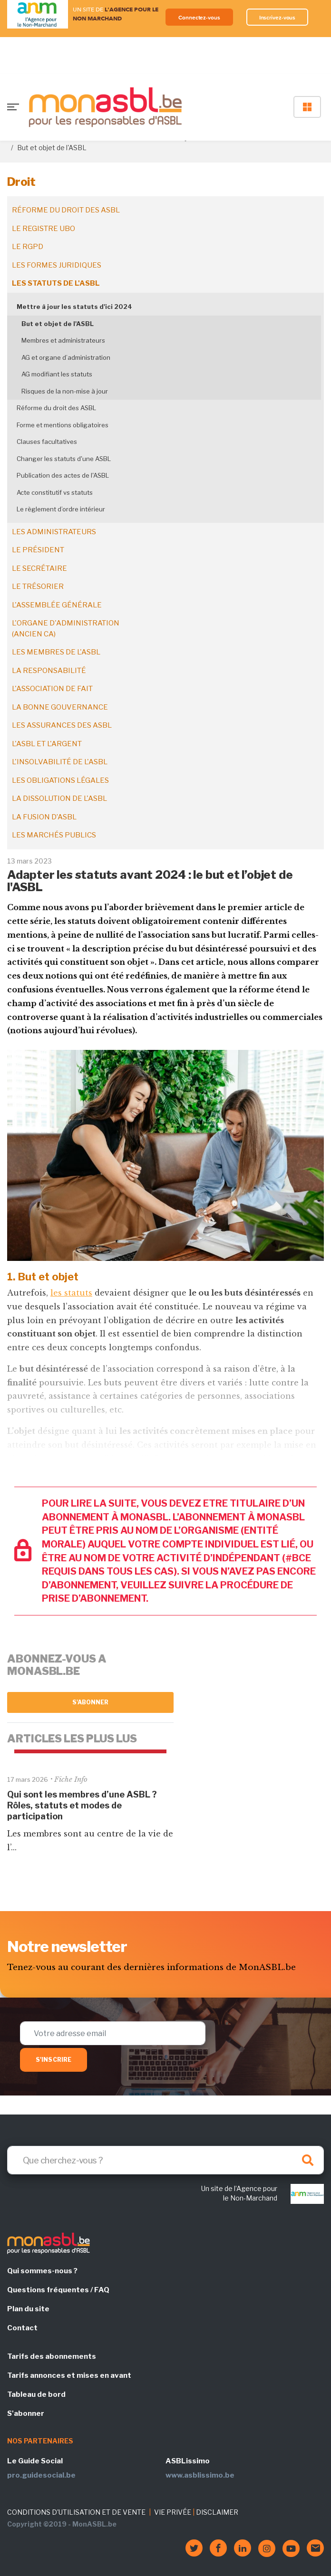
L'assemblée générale (57, 605)
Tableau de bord (36, 2394)
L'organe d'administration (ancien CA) (65, 628)
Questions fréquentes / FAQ (58, 2290)
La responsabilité (49, 670)
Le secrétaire (39, 568)
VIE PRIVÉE (172, 2512)
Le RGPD (27, 246)
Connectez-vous (199, 17)
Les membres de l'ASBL (56, 652)
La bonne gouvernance (60, 707)
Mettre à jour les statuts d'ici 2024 (74, 306)
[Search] (165, 2160)
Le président (38, 550)
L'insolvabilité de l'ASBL (59, 762)
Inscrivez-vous (277, 17)
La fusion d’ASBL (44, 817)
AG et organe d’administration (65, 357)
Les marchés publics (54, 835)
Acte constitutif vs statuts (55, 492)
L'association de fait (52, 688)
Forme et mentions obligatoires (62, 425)
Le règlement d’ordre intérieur (61, 509)
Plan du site (28, 2309)
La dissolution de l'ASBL (59, 798)
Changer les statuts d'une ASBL (64, 458)
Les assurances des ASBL (62, 725)
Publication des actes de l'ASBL (63, 475)
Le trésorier (38, 586)
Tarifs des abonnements (51, 2356)
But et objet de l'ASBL (57, 323)
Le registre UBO (43, 228)
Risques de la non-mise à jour (64, 391)
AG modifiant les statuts (56, 374)
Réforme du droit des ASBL (66, 210)
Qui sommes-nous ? (42, 2271)
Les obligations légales (60, 780)
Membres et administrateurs (63, 340)
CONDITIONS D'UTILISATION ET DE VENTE (76, 2512)
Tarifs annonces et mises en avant (69, 2375)
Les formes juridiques (56, 265)
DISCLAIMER (217, 2512)
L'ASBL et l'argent (47, 744)
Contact (22, 2328)
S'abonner (90, 1702)
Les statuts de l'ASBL (56, 283)
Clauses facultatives (47, 441)
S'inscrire (53, 2059)
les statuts (71, 1293)
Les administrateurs (54, 532)
